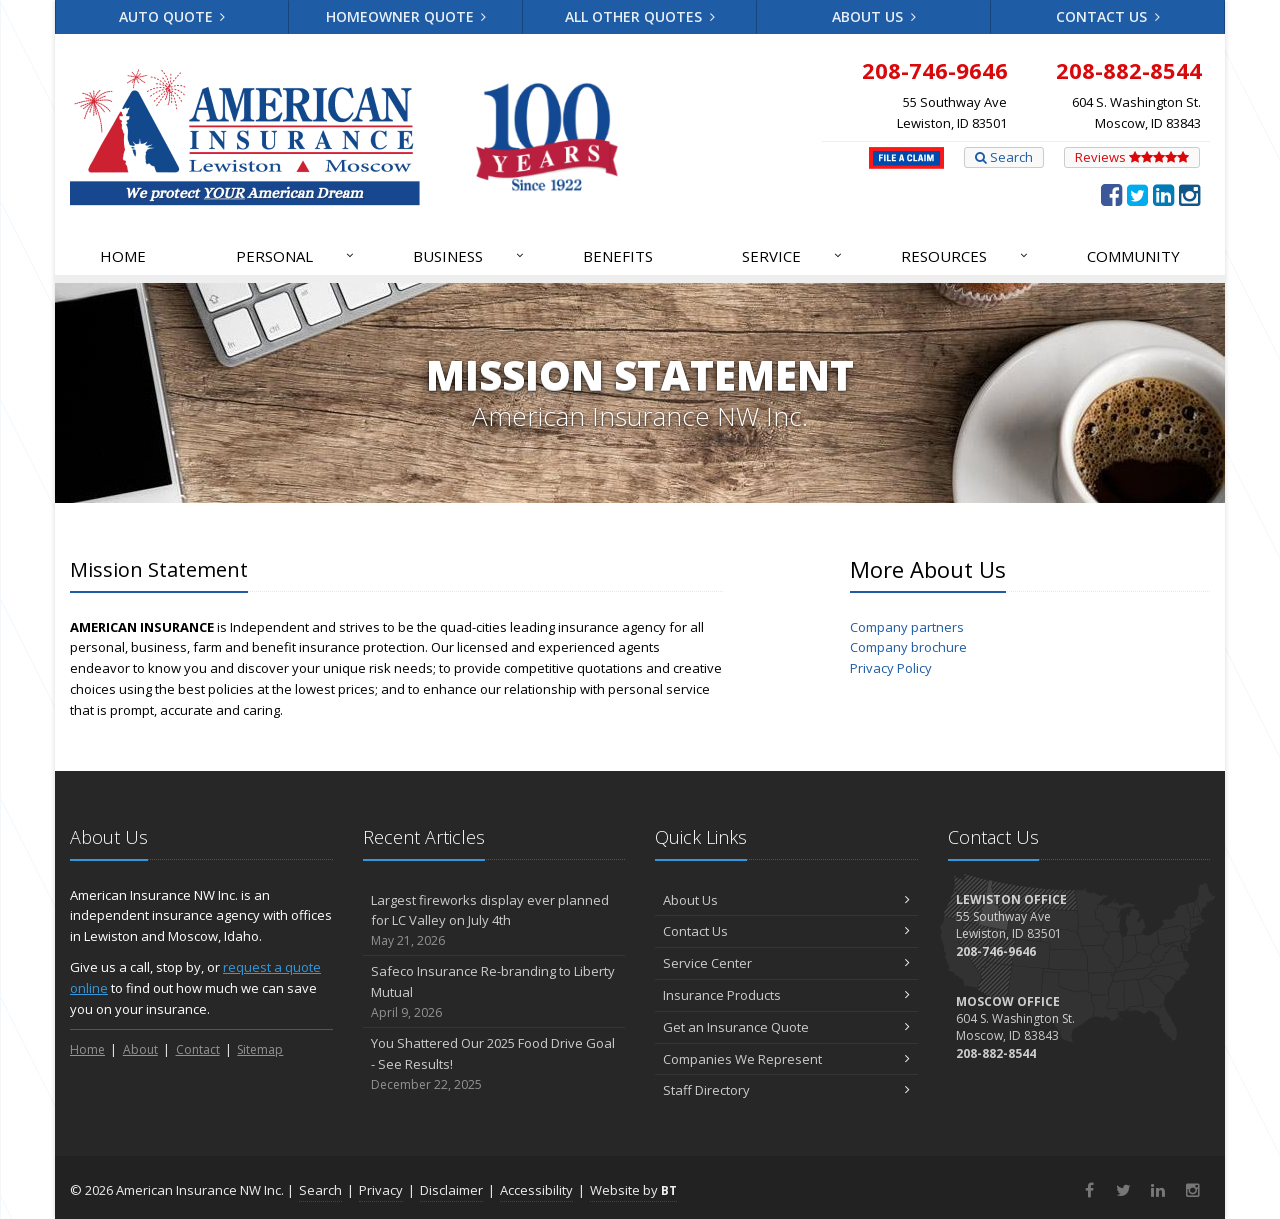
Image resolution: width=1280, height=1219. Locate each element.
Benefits (618, 256)
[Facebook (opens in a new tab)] (1111, 194)
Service (793, 256)
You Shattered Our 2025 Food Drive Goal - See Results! (494, 1064)
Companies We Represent (786, 1059)
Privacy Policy (891, 668)
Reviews (1132, 157)
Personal (296, 256)
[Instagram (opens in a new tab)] (1189, 194)
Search (1004, 157)
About (140, 1049)
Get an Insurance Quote (786, 1027)
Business (469, 256)
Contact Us (1108, 16)
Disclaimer (451, 1190)
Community (1133, 256)
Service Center (786, 963)
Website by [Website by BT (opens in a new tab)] (633, 1190)
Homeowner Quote (406, 16)
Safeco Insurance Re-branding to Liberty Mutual (494, 992)
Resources (965, 256)
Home (123, 256)
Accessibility (536, 1190)
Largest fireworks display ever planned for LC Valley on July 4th (494, 921)
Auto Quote (172, 16)
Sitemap (260, 1049)
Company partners (907, 627)
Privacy (381, 1190)
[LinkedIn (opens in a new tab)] (1163, 194)
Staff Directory (786, 1090)
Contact (198, 1049)
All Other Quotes (640, 16)
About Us (874, 16)
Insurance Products (786, 995)
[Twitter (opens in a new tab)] (1137, 194)
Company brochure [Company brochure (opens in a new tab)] (908, 647)
